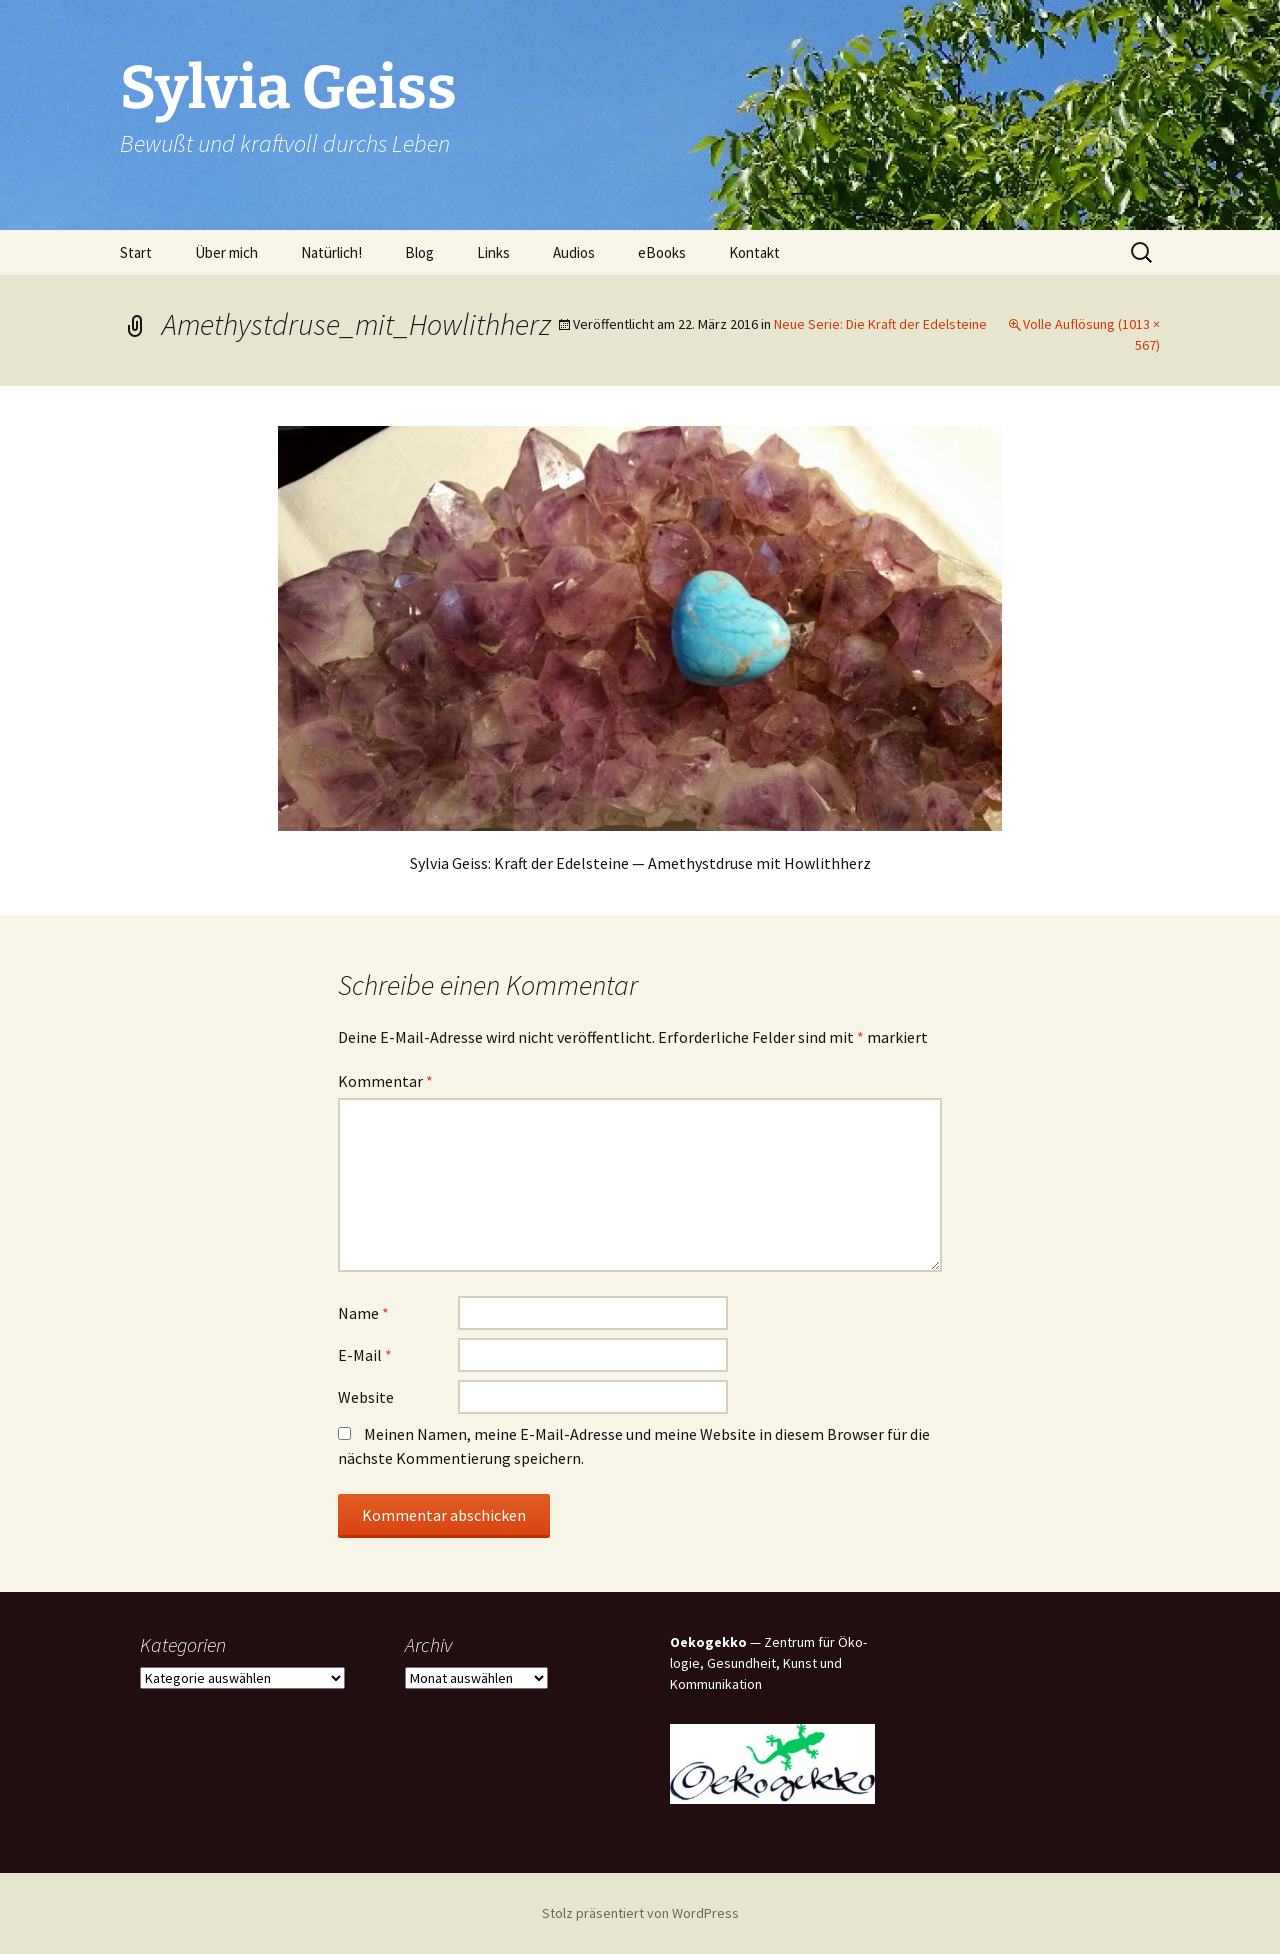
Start (136, 252)
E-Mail (365, 1355)
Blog (419, 252)
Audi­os (574, 252)
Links (493, 252)
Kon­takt (754, 252)
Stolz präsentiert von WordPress (640, 1913)
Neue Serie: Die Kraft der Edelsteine (880, 324)
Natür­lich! (331, 252)
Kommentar (385, 1081)
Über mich (226, 252)
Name (363, 1313)
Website (366, 1397)
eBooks (662, 252)
